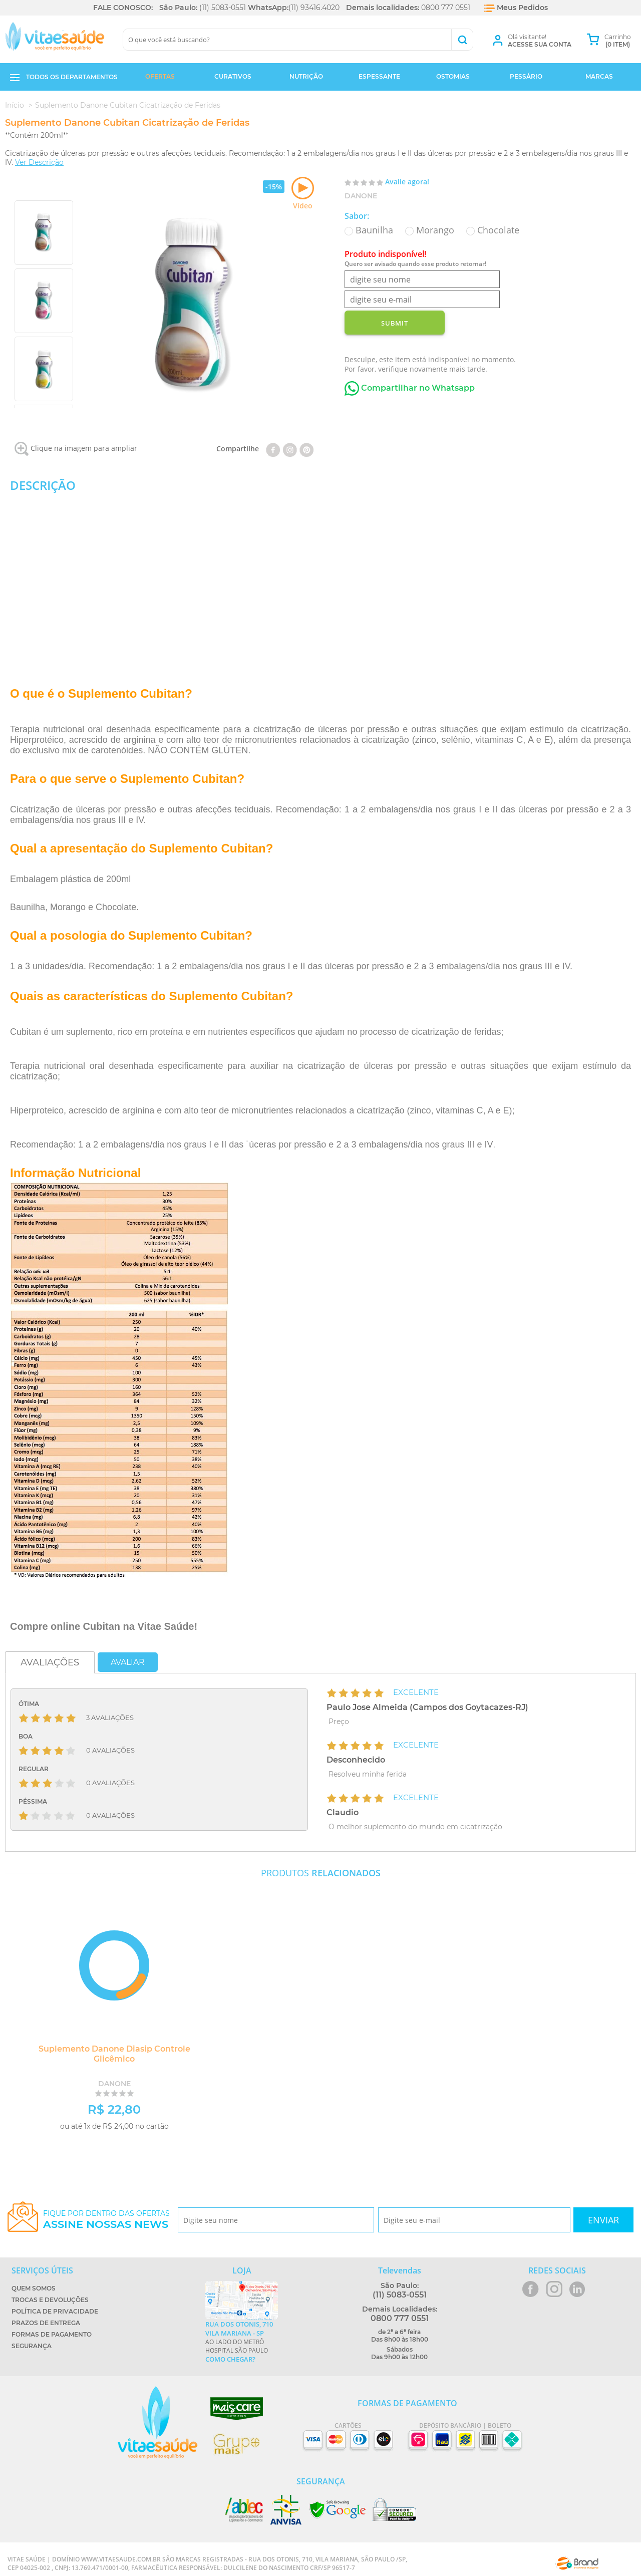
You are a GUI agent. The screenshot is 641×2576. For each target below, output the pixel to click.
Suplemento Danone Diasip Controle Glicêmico (113, 2054)
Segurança (32, 2346)
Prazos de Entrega (46, 2323)
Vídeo (302, 193)
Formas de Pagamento (52, 2334)
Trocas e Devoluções (50, 2300)
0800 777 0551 (445, 7)
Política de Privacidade (55, 2311)
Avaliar (128, 1662)
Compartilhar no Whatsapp (410, 388)
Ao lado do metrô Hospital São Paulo (241, 2342)
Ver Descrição (39, 162)
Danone (361, 195)
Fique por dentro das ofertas (106, 2219)
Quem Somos (34, 2288)
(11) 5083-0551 (222, 7)
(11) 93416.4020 (314, 7)
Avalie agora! (407, 181)
